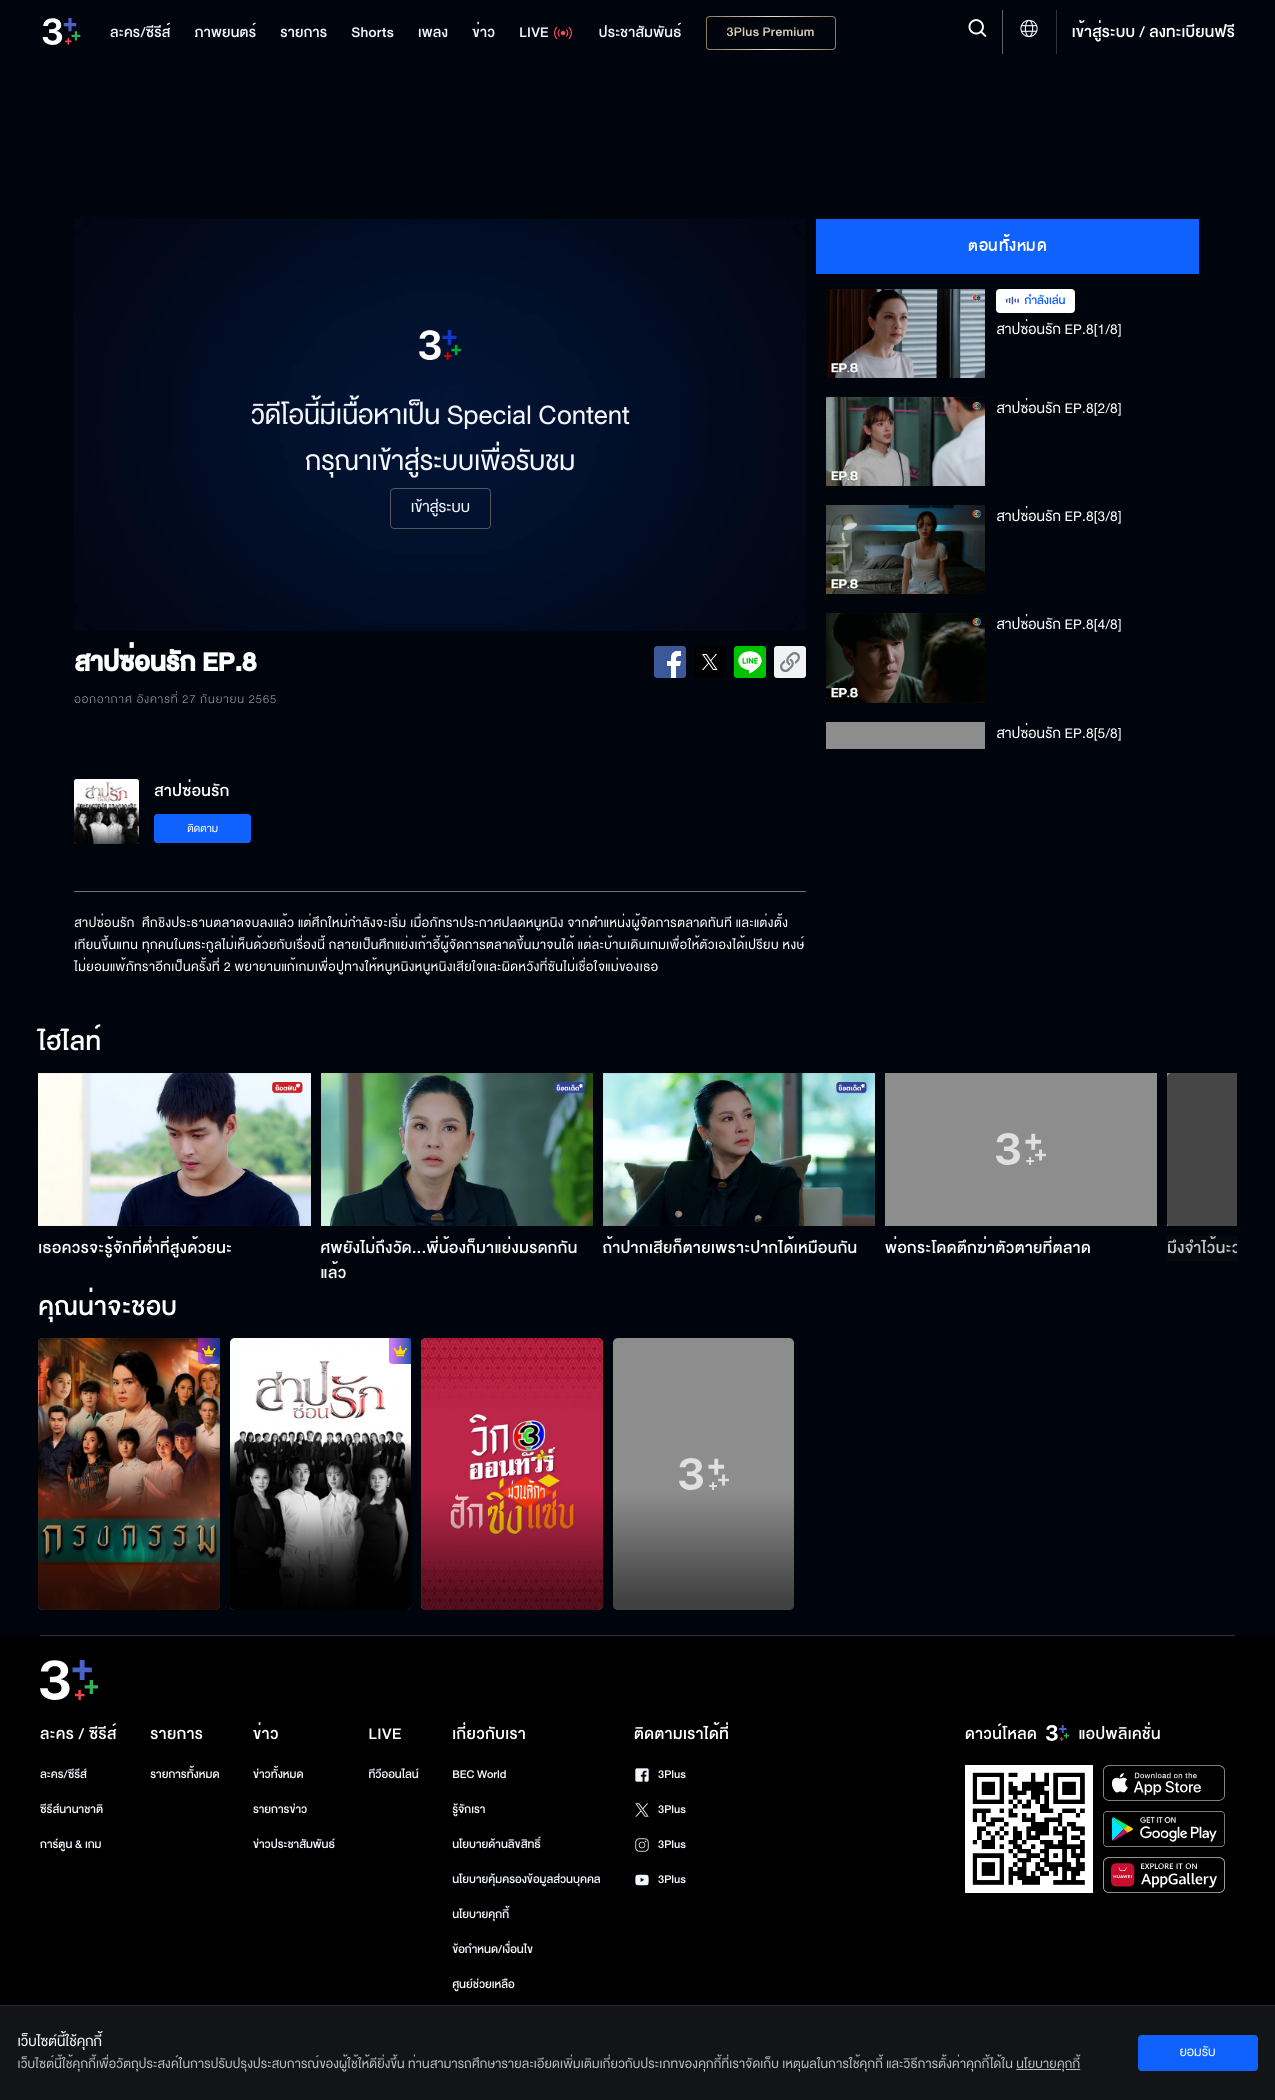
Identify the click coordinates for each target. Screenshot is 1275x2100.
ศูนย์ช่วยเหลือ (483, 1984)
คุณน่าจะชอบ (107, 1308)
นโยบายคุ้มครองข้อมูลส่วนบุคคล (526, 1879)
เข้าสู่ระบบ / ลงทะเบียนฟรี (1153, 32)
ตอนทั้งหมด (1007, 246)
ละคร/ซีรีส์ (63, 1774)
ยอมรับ (1197, 2052)
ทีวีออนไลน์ (393, 1774)
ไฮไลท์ (69, 1043)
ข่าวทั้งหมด (278, 1774)
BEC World (479, 1774)
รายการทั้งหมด (184, 1774)
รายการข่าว (280, 1809)
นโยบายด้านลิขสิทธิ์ (496, 1844)
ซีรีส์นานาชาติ (71, 1809)
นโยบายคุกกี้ (480, 1914)
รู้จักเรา (468, 1809)
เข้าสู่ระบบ (440, 508)
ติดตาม (202, 828)
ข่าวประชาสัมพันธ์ (294, 1844)
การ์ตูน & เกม (71, 1844)
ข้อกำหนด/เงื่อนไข (492, 1949)
